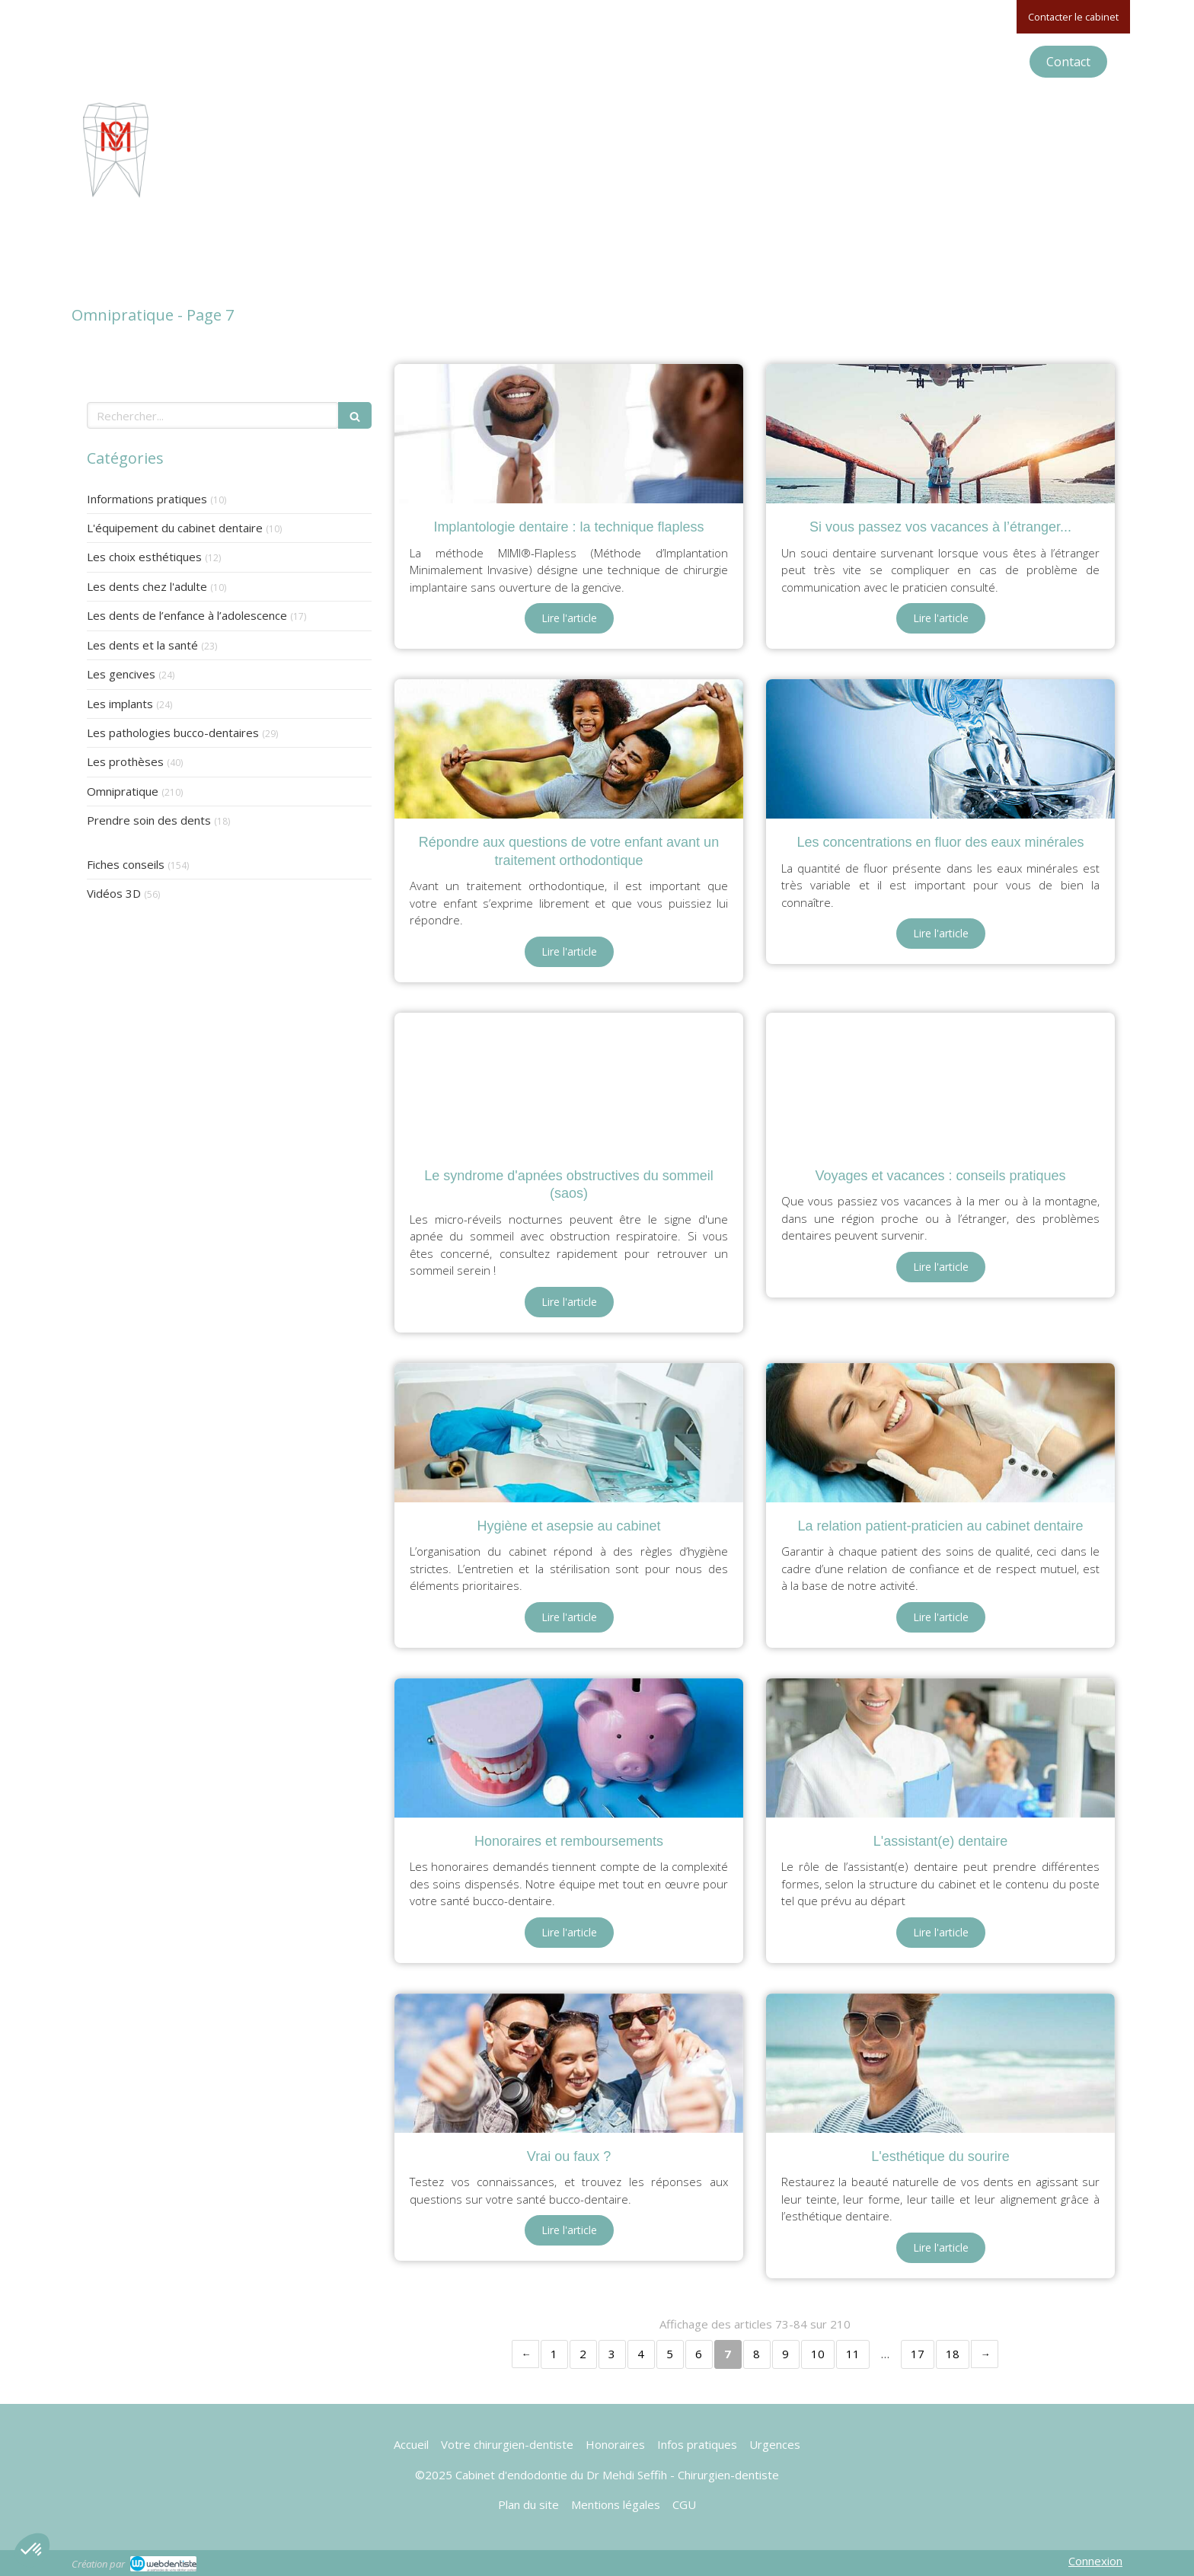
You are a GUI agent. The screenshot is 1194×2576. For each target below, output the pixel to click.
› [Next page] (984, 2354)
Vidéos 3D (114, 893)
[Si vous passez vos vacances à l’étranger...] (940, 433)
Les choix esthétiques (144, 556)
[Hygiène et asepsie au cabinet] (568, 1432)
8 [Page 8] (756, 2353)
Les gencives (121, 674)
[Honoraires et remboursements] (568, 1748)
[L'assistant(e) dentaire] (940, 1748)
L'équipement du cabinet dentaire (175, 527)
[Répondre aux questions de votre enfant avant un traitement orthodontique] (568, 749)
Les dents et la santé (142, 645)
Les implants (120, 703)
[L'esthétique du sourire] (940, 2063)
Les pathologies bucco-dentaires (173, 732)
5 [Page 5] (669, 2353)
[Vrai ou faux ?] (568, 2063)
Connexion (1095, 2560)
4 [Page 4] (640, 2353)
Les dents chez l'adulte (147, 586)
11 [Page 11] (853, 2353)
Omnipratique (122, 791)
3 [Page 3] (611, 2353)
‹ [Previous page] (525, 2354)
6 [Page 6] (698, 2353)
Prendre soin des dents (149, 820)
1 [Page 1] (554, 2353)
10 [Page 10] (818, 2353)
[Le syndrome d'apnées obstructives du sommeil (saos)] (568, 1082)
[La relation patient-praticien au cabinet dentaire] (940, 1432)
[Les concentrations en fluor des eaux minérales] (940, 749)
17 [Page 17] (917, 2353)
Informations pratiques (147, 498)
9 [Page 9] (785, 2353)
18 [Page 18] (952, 2353)
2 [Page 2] (582, 2353)
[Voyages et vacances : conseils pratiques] (940, 1082)
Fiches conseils (125, 864)
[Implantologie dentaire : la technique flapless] (568, 433)
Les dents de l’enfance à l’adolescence (187, 615)
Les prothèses (125, 761)
